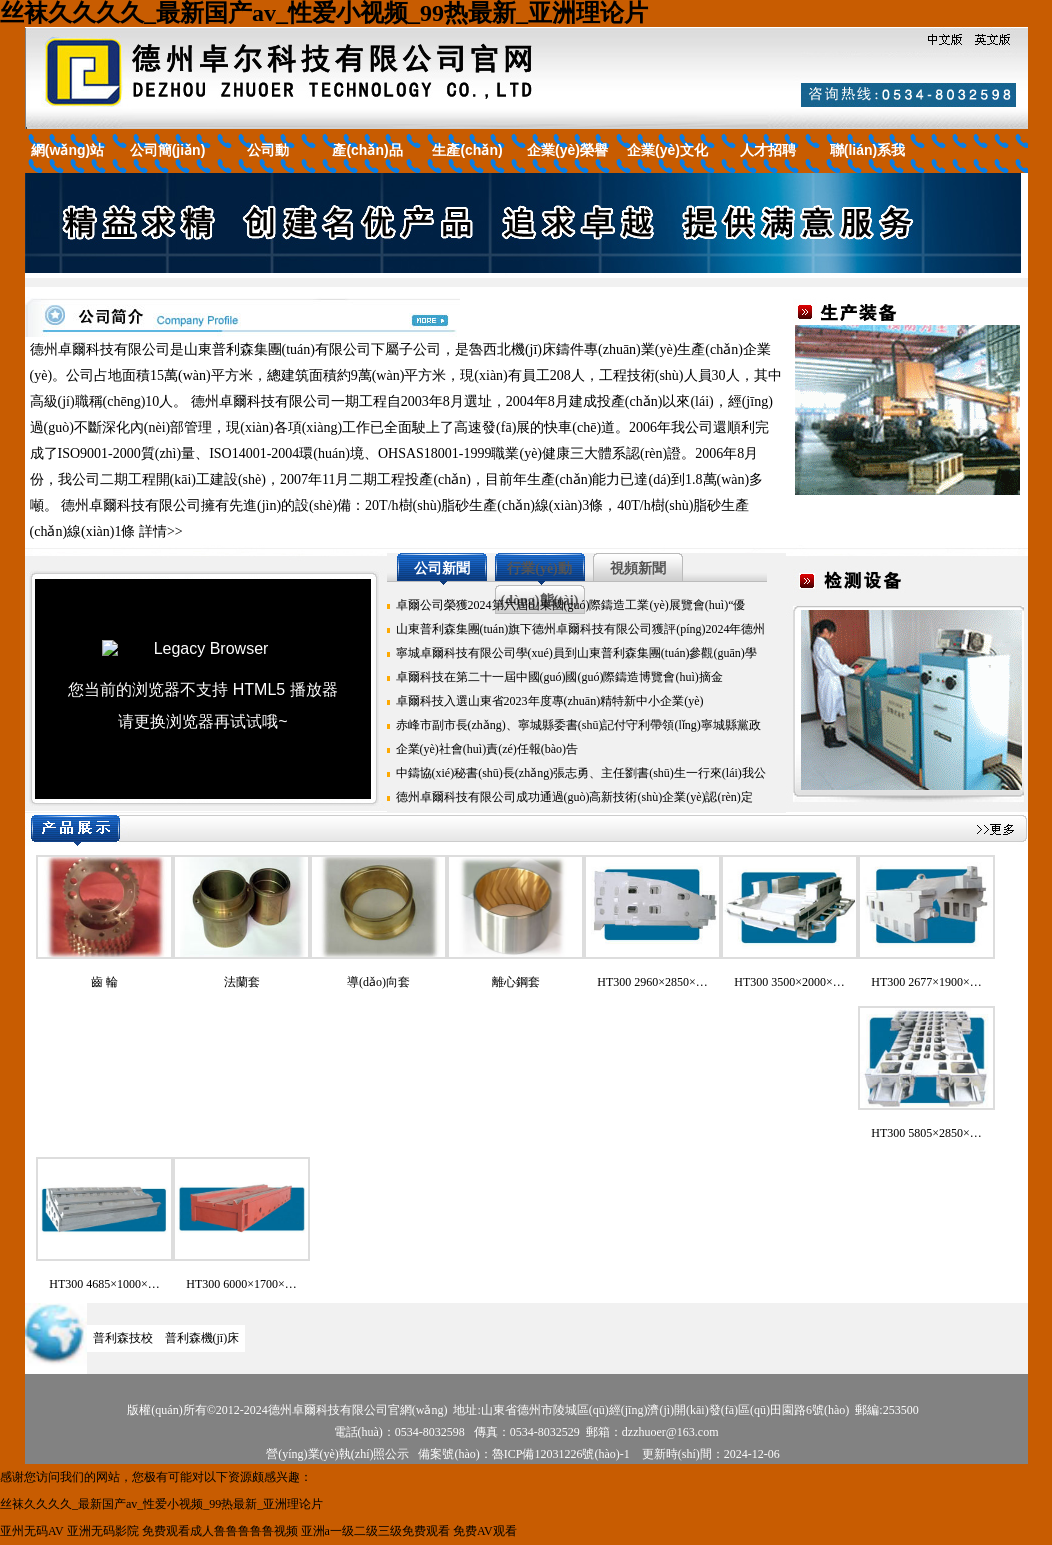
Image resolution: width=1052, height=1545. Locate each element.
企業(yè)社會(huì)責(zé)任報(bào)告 (487, 749)
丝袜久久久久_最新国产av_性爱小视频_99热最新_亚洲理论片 (324, 13)
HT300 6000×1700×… (241, 1284)
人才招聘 (768, 150)
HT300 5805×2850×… (926, 1133)
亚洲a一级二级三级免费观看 (375, 1531)
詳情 (153, 531)
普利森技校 (123, 1338)
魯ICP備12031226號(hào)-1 (561, 1454)
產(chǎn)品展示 (367, 166)
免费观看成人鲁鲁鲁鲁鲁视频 (220, 1531)
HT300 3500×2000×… (789, 982)
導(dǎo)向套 (378, 982)
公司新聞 (442, 568)
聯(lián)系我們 (867, 166)
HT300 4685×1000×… (104, 1284)
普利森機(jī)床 (202, 1338)
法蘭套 (242, 982)
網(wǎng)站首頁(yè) (67, 166)
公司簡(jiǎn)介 (168, 166)
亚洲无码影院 (103, 1531)
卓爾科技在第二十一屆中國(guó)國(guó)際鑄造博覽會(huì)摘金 (559, 677)
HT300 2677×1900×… (926, 982)
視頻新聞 (638, 568)
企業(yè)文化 (667, 150)
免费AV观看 (485, 1531)
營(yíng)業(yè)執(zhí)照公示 (337, 1454)
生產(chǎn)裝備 (467, 166)
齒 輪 (104, 982)
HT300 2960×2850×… (652, 982)
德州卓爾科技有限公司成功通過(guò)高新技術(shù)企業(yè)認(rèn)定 (574, 797)
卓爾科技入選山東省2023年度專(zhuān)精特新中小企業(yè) (550, 701)
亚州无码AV (32, 1531)
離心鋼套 (516, 982)
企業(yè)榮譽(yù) (567, 166)
